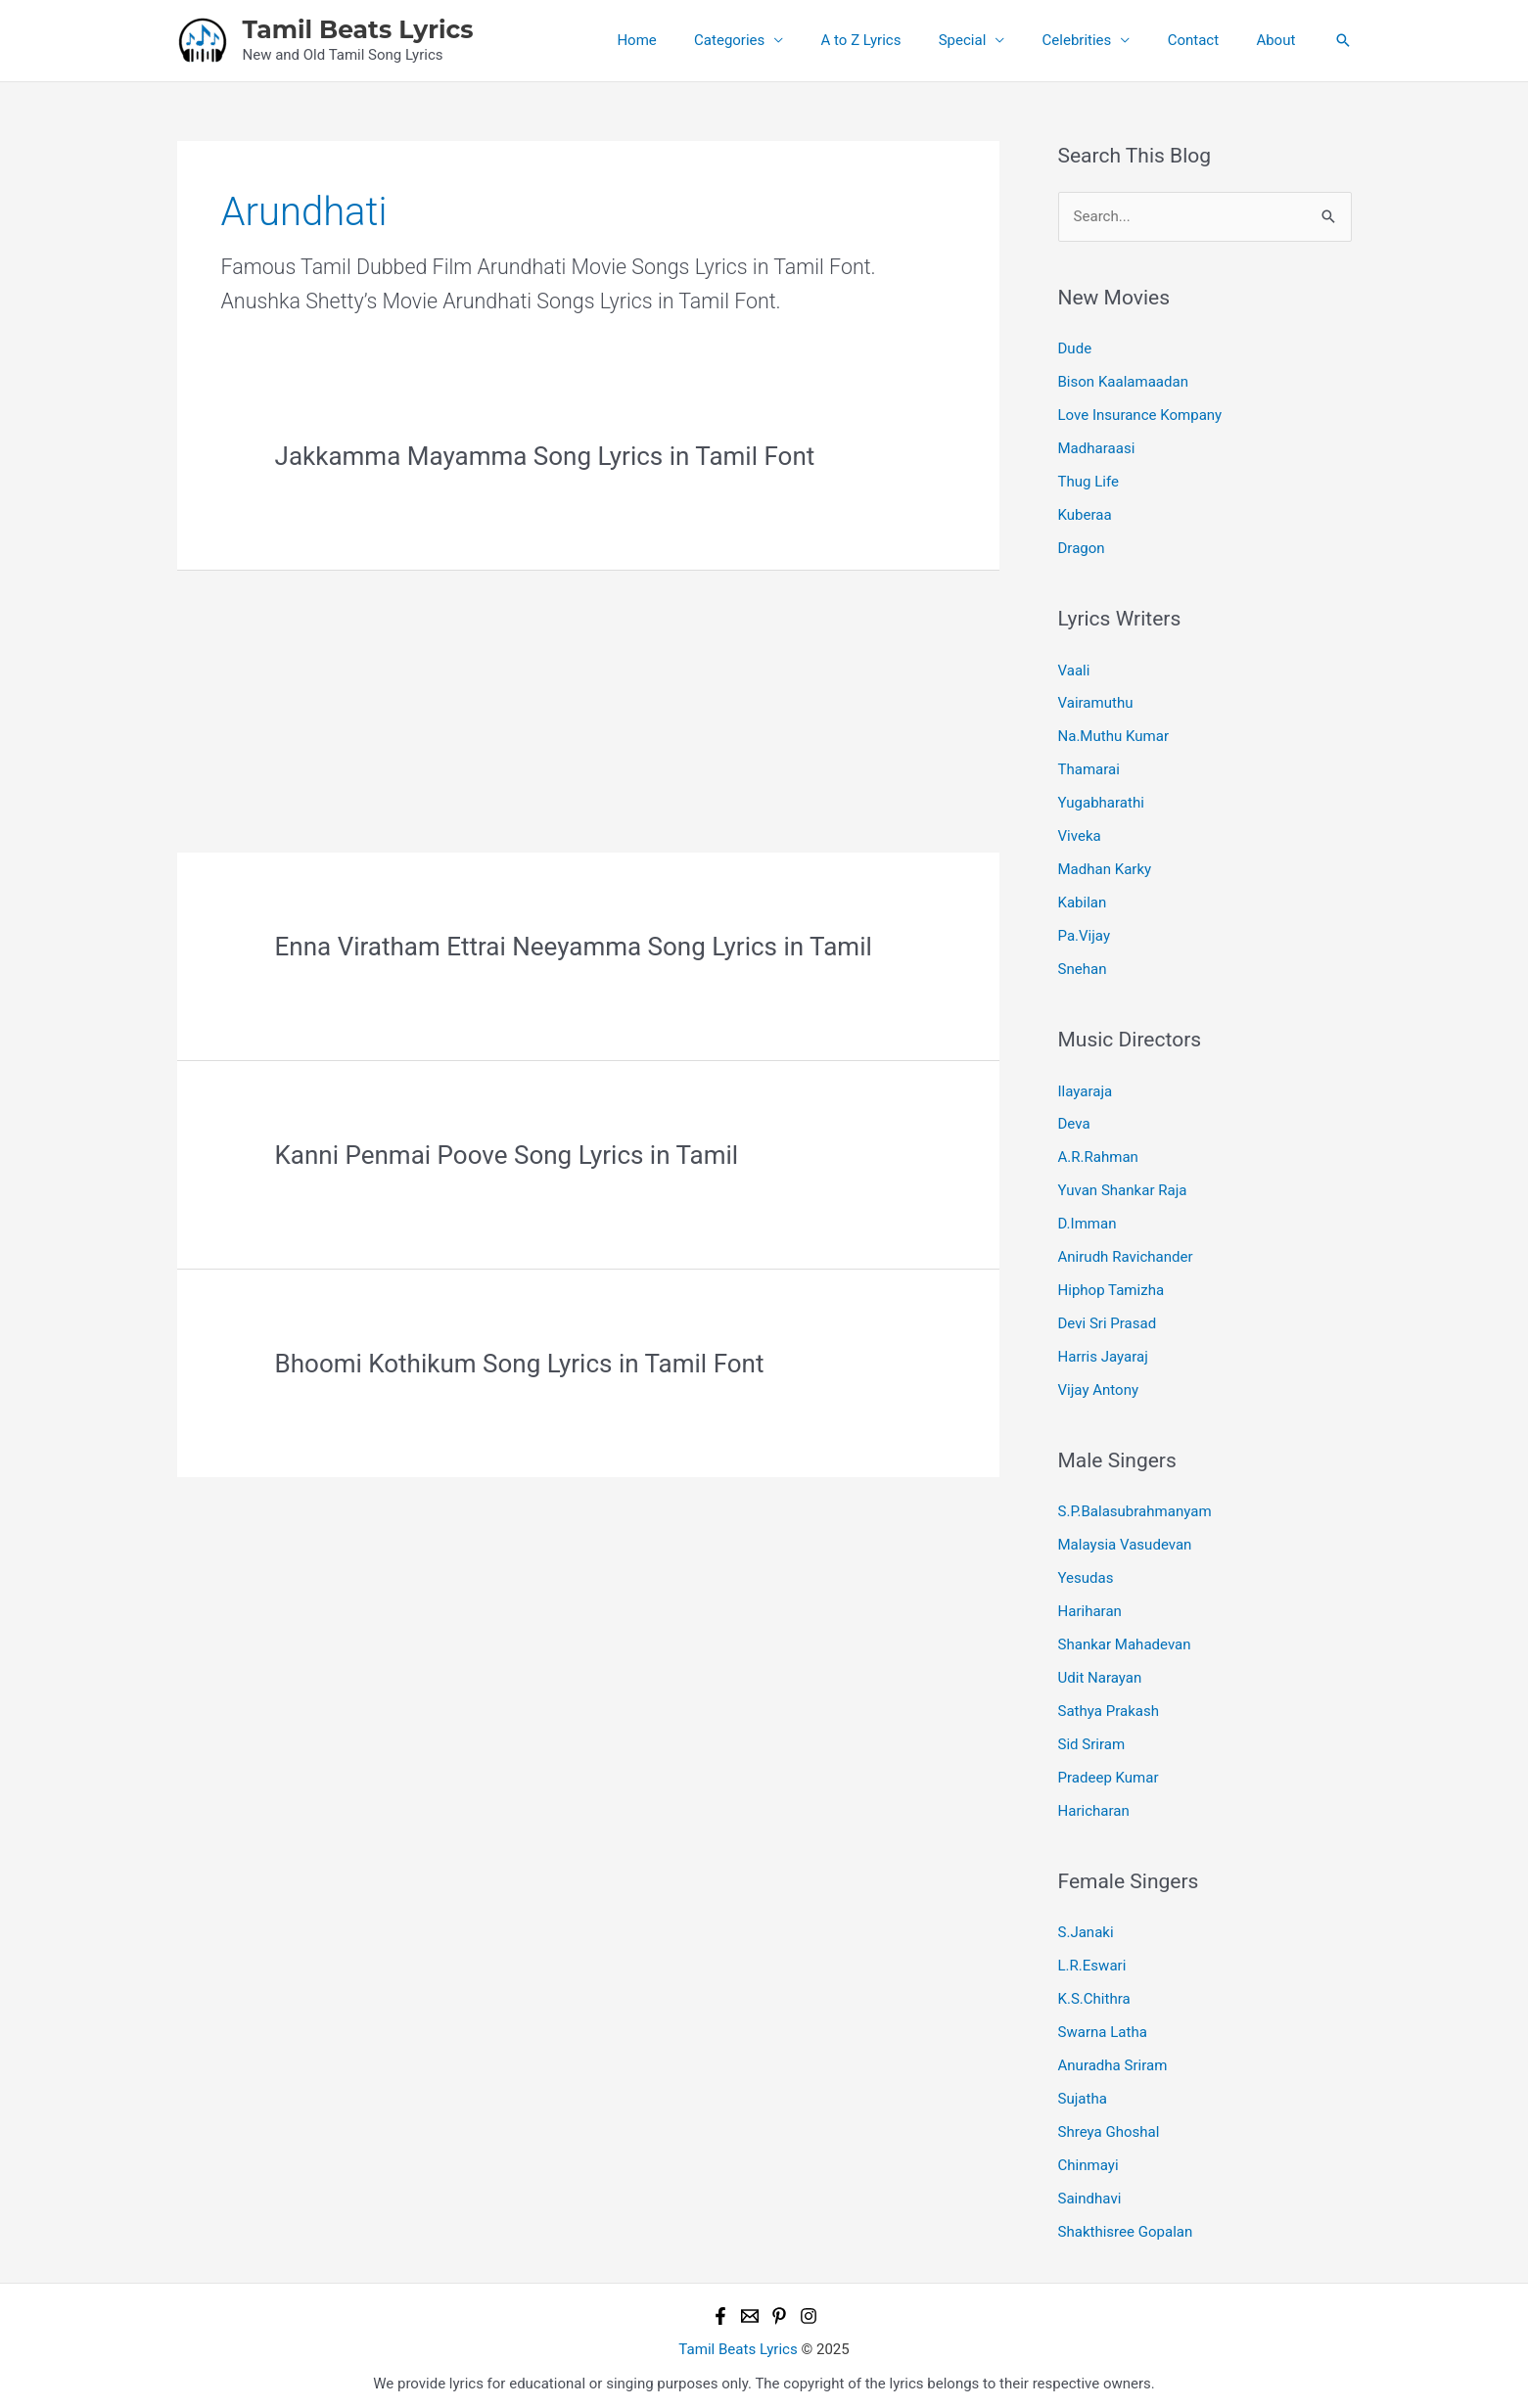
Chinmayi (1088, 2157)
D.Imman (1087, 1220)
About (1280, 40)
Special (991, 40)
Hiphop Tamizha (1111, 1286)
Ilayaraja (1085, 1088)
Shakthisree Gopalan (1125, 2224)
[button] (1343, 40)
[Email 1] (750, 2308)
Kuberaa (1085, 514)
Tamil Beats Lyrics (358, 29)
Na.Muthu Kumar (1113, 735)
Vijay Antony (1098, 1385)
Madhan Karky (1105, 867)
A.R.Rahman (1098, 1154)
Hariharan (1090, 1606)
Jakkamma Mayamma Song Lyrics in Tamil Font (545, 456)
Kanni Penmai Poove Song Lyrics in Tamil (507, 1155)
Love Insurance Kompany (1140, 415)
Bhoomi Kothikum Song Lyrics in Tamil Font (519, 1363)
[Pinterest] (779, 2308)
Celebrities (1097, 40)
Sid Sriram (1091, 1738)
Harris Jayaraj (1103, 1353)
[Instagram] (808, 2308)
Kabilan (1082, 900)
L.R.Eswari (1092, 1959)
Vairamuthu (1096, 702)
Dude (1075, 348)
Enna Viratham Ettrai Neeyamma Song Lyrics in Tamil (573, 946)
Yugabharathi (1101, 801)
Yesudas (1086, 1573)
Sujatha (1082, 2092)
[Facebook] (720, 2308)
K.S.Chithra (1094, 1993)
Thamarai (1089, 768)
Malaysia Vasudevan (1125, 1541)
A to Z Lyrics (897, 40)
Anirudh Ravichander (1125, 1253)
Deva (1074, 1121)
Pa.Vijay (1084, 933)
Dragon (1081, 547)
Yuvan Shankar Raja (1122, 1187)
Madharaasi (1096, 448)
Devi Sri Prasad (1107, 1319)
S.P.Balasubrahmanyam (1135, 1507)
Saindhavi (1090, 2191)
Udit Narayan (1100, 1673)
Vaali (1074, 668)
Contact (1205, 40)
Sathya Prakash (1108, 1705)
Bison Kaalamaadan (1123, 382)
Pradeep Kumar (1108, 1772)
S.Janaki (1086, 1926)
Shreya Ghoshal (1109, 2125)
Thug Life (1088, 480)
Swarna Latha (1102, 2025)
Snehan (1082, 966)
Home (689, 40)
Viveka (1079, 834)
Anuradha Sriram (1113, 2058)
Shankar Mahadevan (1124, 1639)
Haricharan (1094, 1805)
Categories (774, 40)
